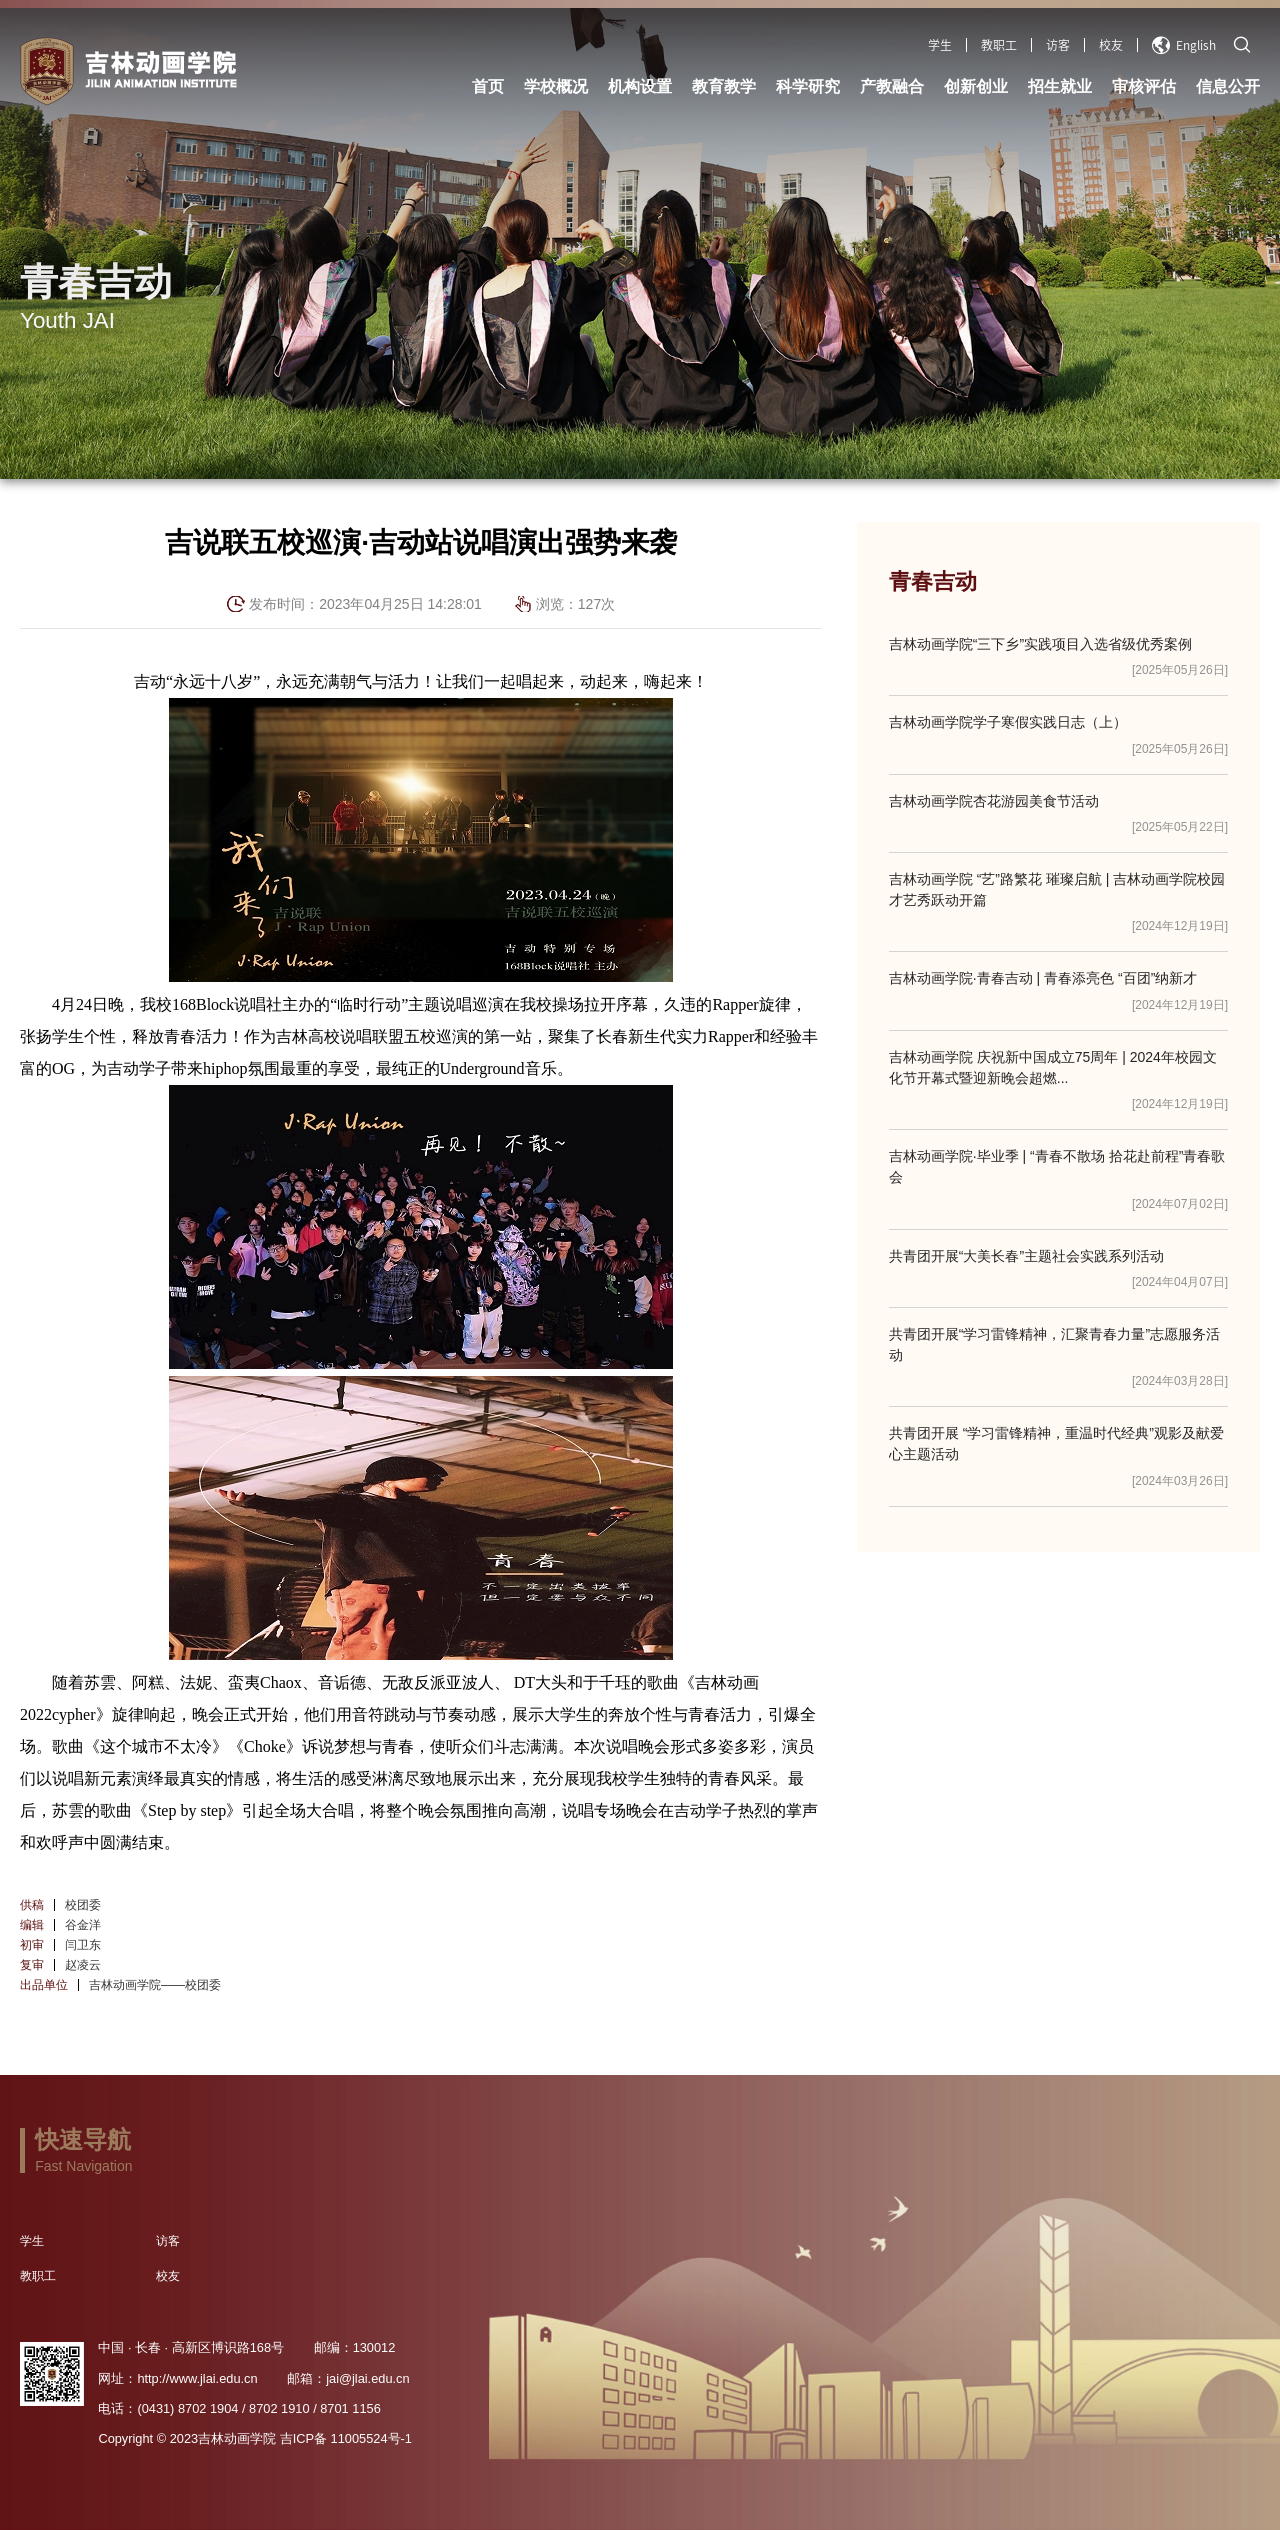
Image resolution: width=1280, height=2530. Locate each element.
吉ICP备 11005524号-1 (346, 2438)
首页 (488, 86)
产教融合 (892, 86)
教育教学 (724, 86)
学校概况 (556, 86)
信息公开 (1228, 86)
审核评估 (1144, 86)
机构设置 (640, 86)
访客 (1058, 45)
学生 (940, 45)
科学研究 (808, 86)
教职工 (999, 45)
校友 (1111, 45)
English (1184, 45)
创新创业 (976, 86)
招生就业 (1060, 86)
